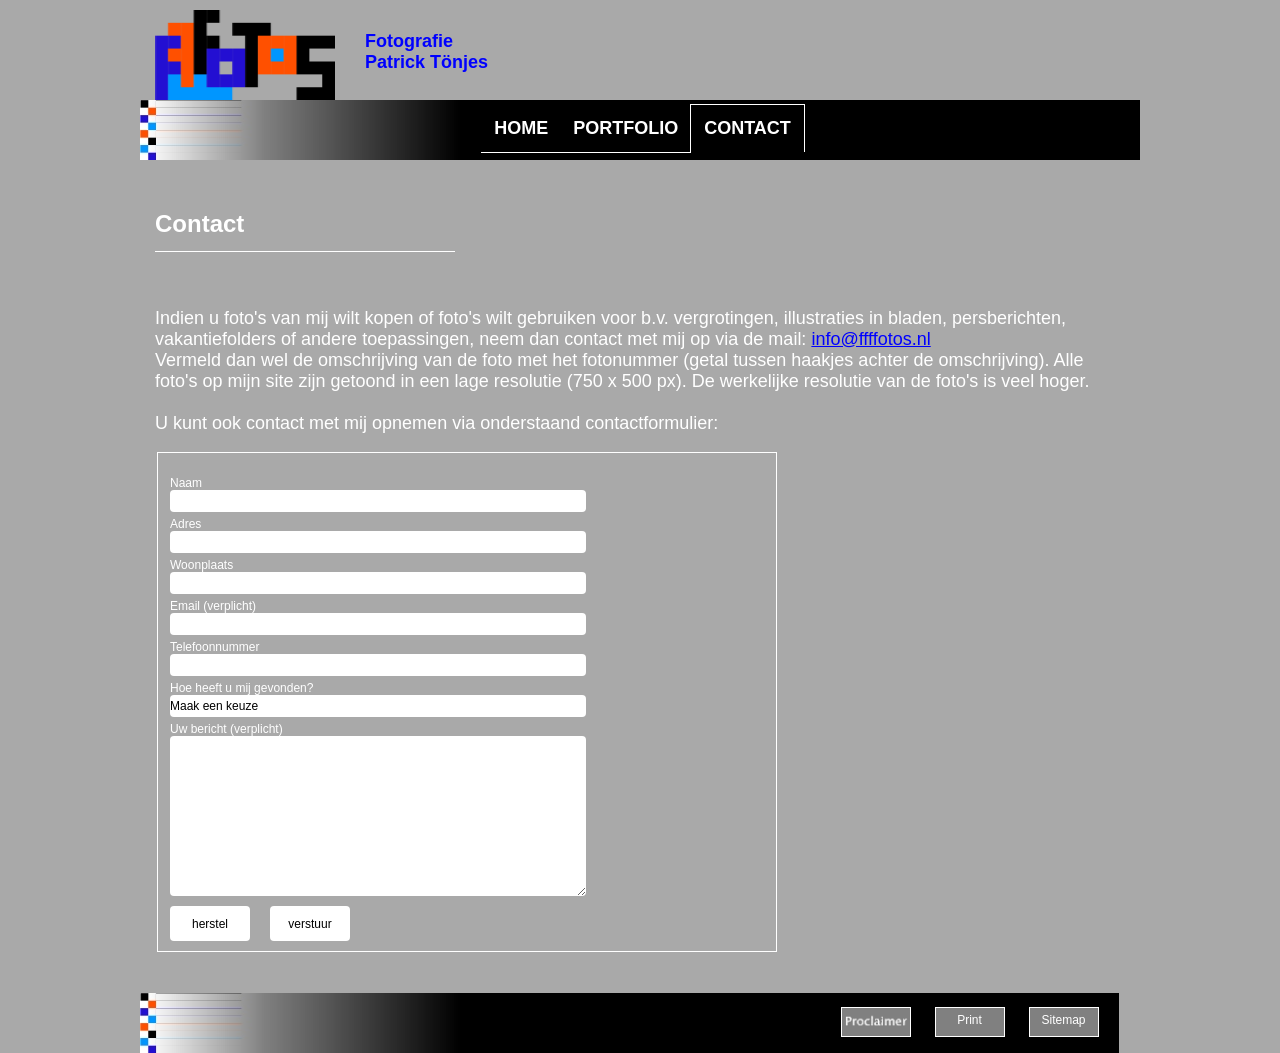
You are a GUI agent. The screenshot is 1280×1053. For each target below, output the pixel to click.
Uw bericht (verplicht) (226, 729)
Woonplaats (201, 565)
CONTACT (747, 128)
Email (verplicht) (213, 606)
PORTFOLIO (625, 128)
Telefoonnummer (214, 647)
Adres (185, 524)
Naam (186, 483)
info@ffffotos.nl (870, 339)
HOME (521, 128)
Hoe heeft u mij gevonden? (241, 688)
